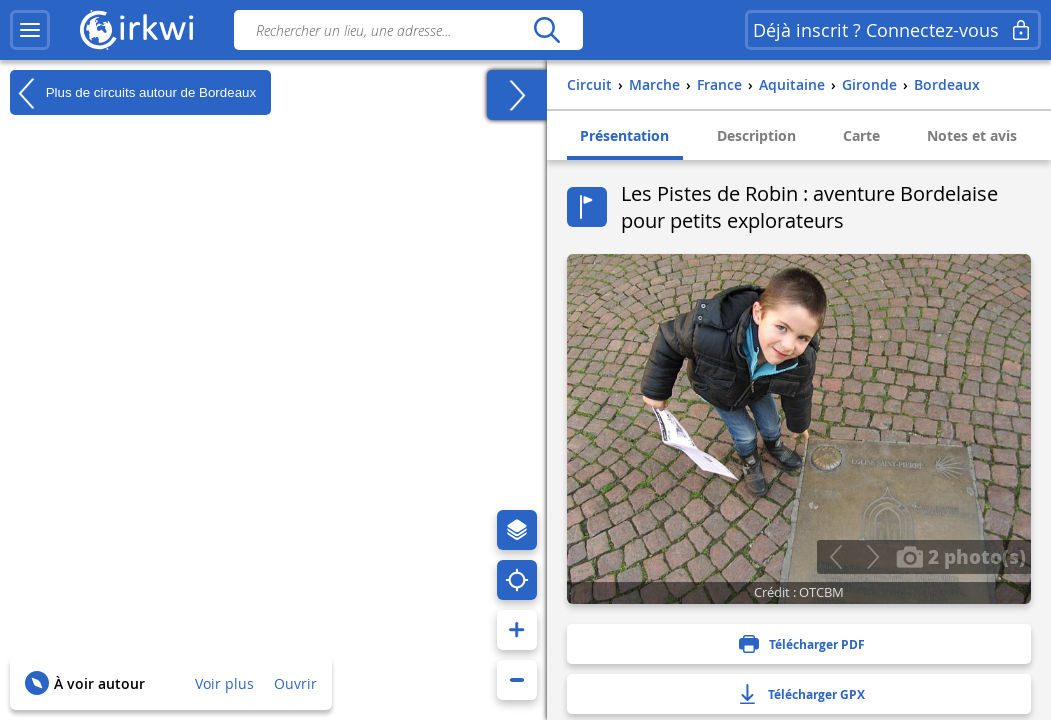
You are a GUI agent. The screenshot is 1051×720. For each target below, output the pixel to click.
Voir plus (224, 683)
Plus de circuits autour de (133, 93)
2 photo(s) (961, 556)
